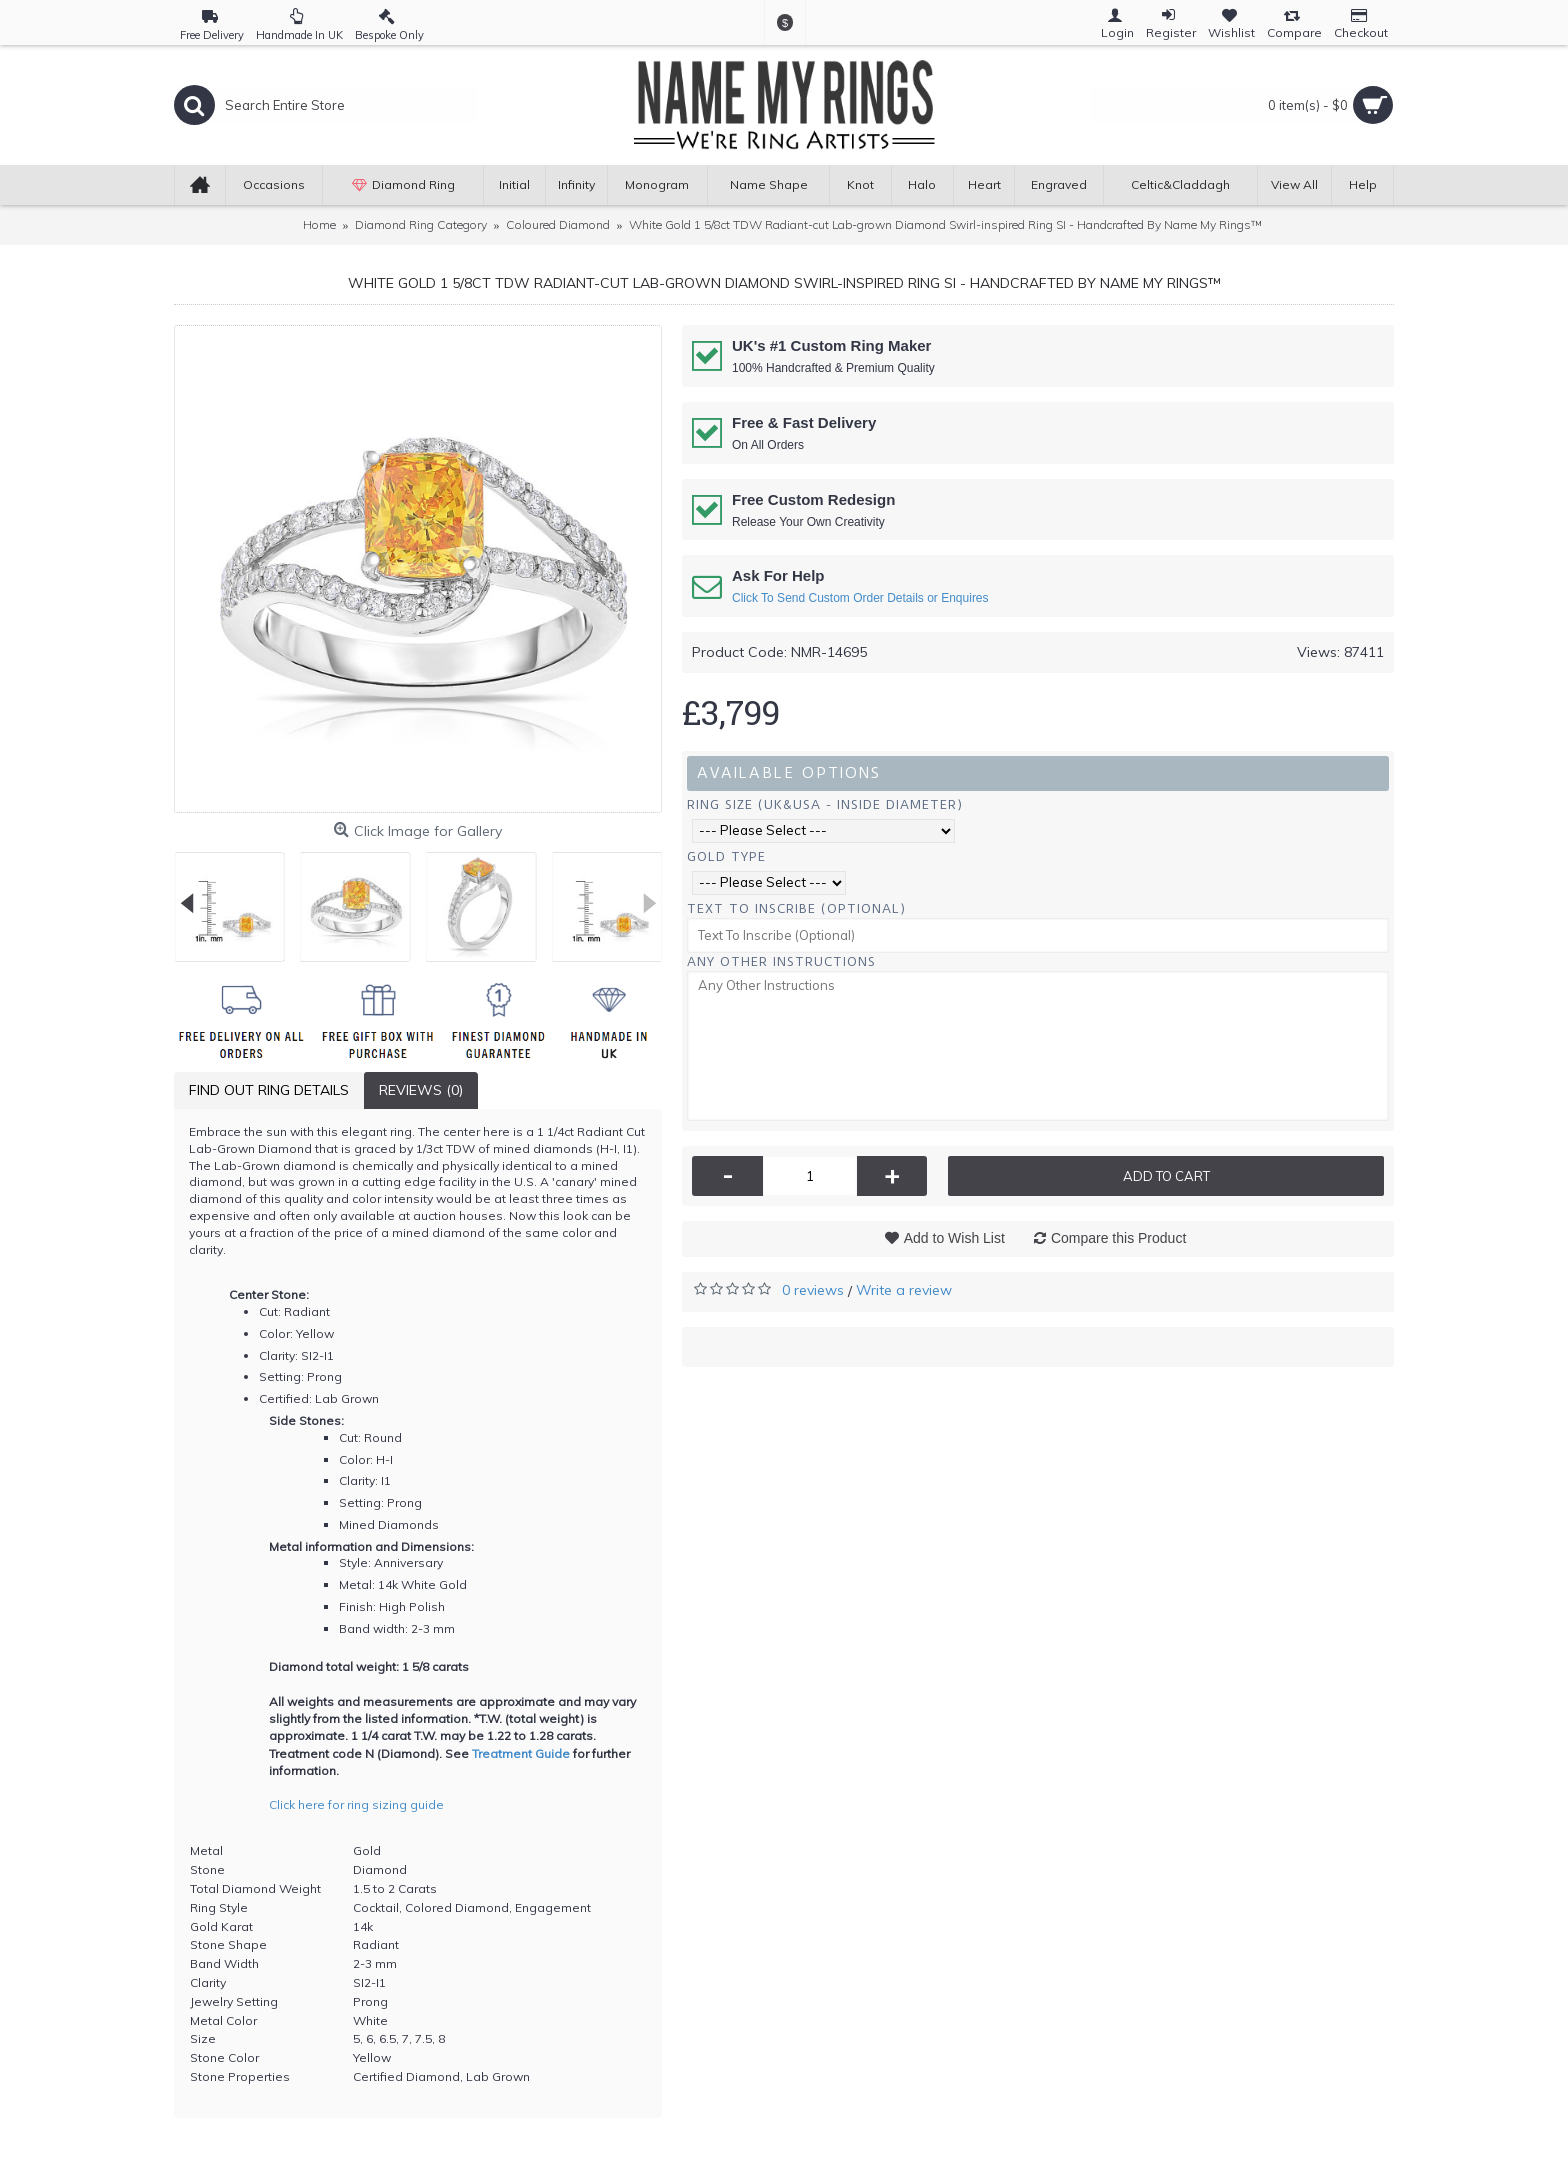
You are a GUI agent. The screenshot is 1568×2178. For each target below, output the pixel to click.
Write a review (904, 1290)
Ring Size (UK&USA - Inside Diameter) (825, 804)
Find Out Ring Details (269, 1090)
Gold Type (726, 856)
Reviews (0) (421, 1090)
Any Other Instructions (781, 961)
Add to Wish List (954, 1238)
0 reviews (813, 1290)
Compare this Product (1118, 1238)
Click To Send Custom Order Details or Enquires (860, 598)
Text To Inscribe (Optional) (796, 908)
